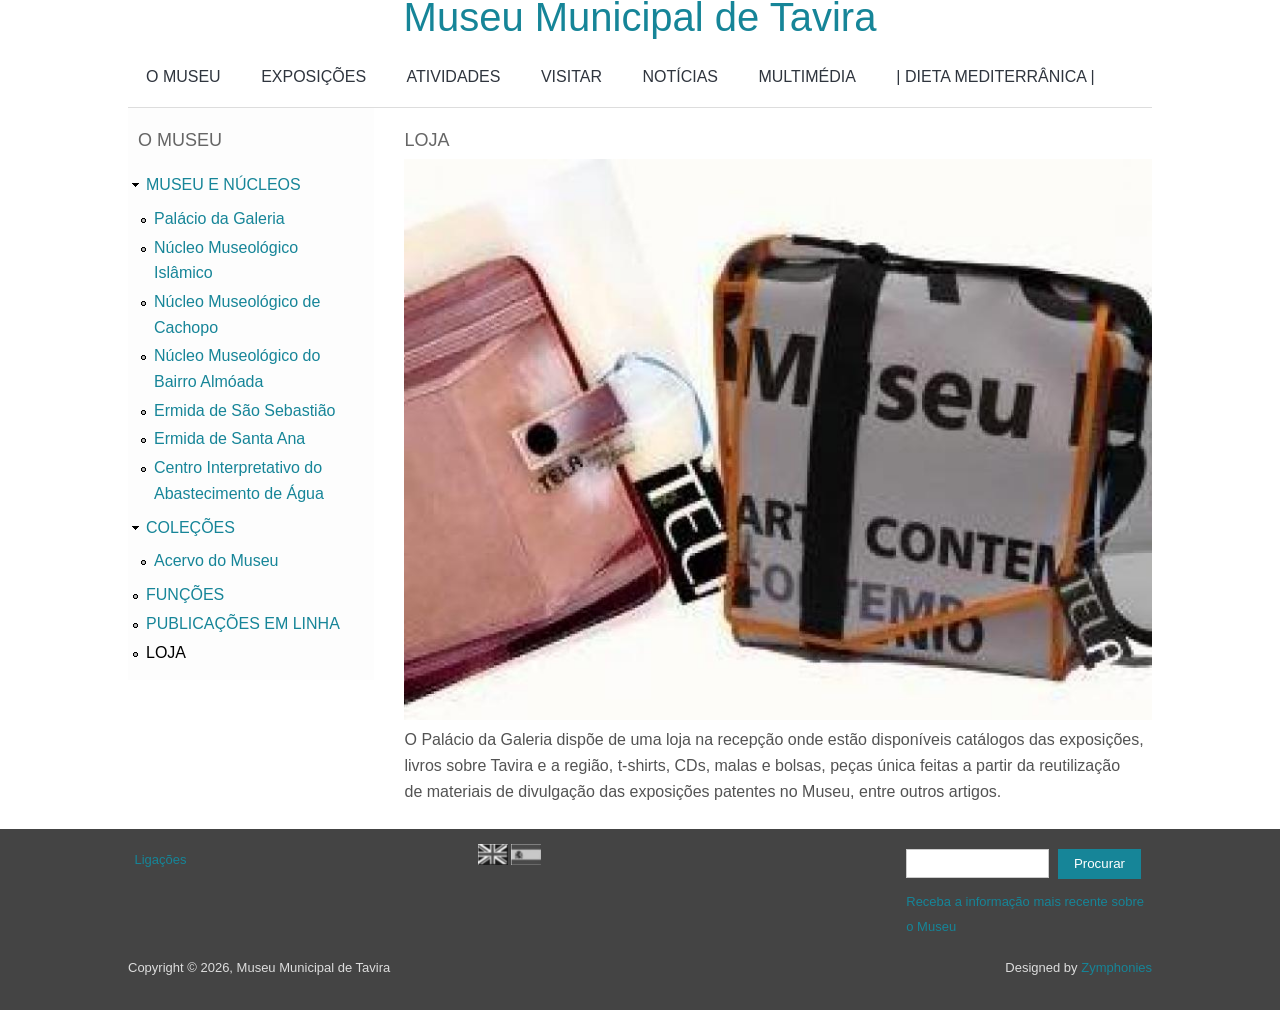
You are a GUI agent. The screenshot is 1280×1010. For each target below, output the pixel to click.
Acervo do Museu (216, 560)
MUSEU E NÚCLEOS (223, 184)
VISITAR (571, 76)
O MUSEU (183, 76)
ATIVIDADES (454, 76)
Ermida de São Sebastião (244, 410)
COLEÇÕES (190, 527)
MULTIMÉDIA (806, 76)
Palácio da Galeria (219, 218)
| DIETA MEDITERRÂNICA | (995, 76)
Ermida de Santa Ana (229, 438)
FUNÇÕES (185, 594)
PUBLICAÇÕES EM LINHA (243, 623)
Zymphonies (1116, 967)
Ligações (161, 859)
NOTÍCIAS (680, 76)
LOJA (166, 652)
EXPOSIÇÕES (313, 76)
